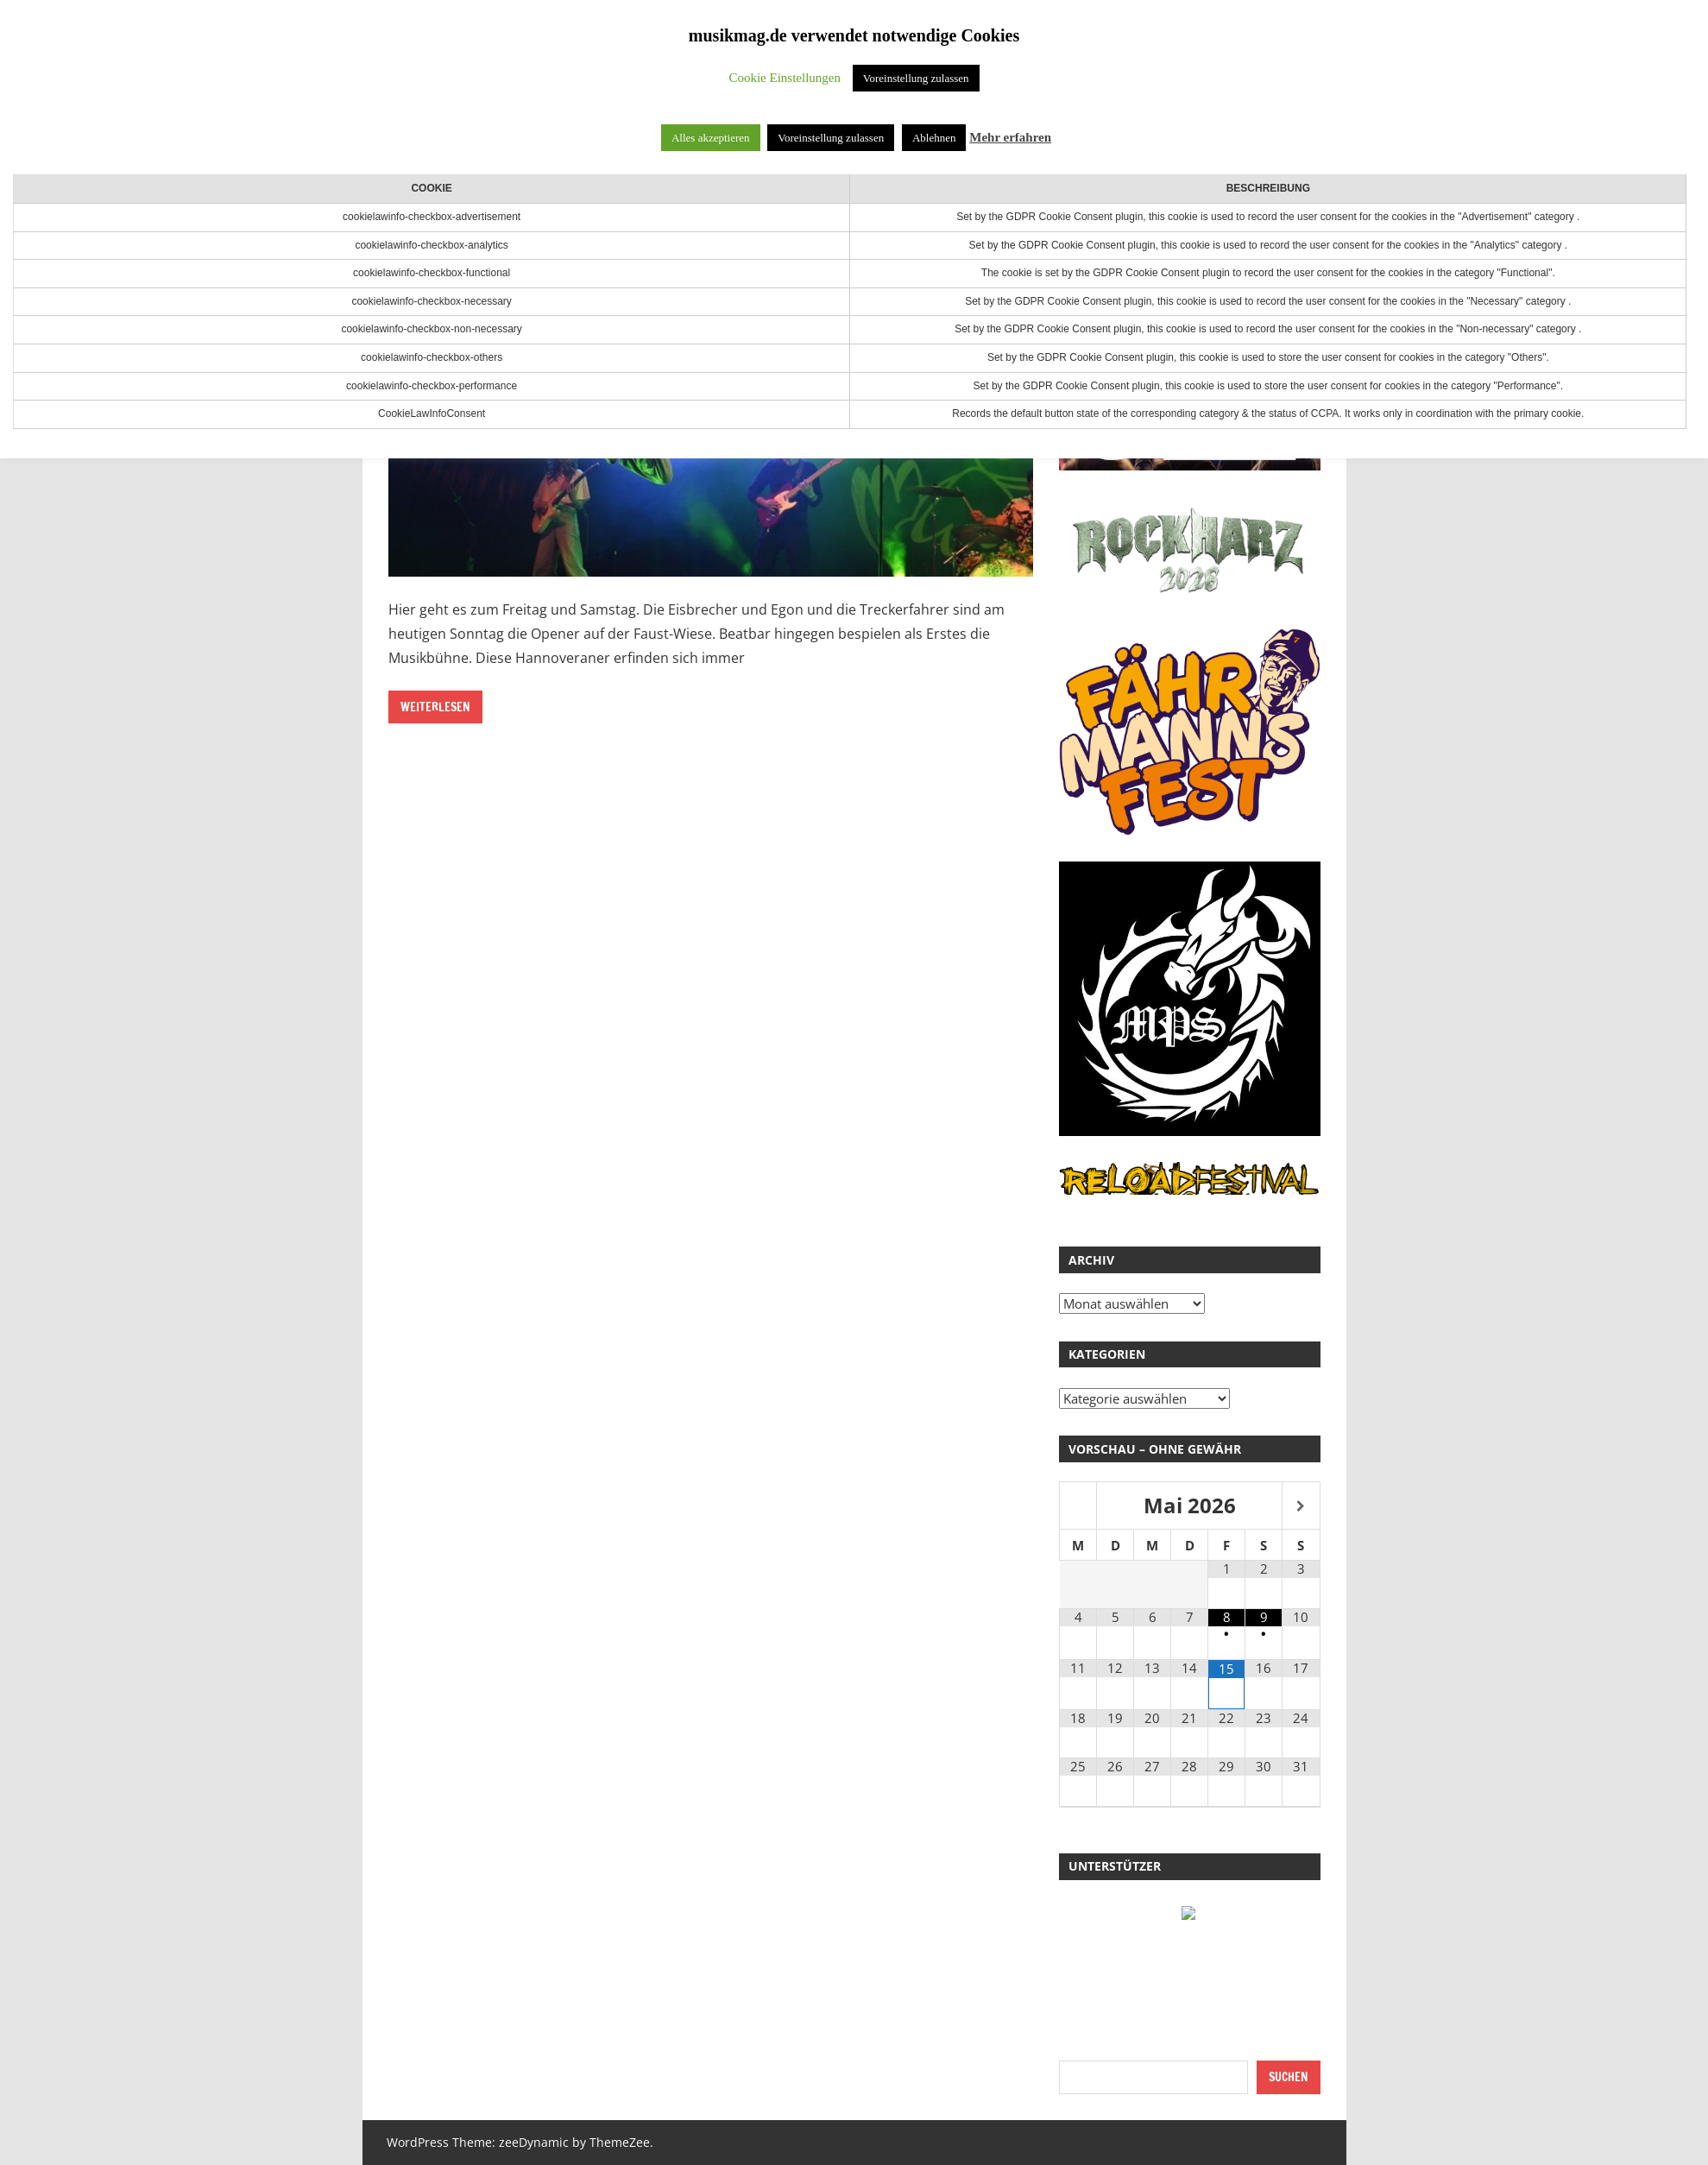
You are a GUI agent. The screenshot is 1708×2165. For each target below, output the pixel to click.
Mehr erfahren (1010, 137)
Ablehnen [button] (934, 137)
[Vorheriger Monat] (1078, 1507)
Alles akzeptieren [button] (710, 137)
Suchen (1288, 2077)
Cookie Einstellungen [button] (784, 78)
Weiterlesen (435, 707)
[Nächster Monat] (1301, 1507)
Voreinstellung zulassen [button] (916, 78)
